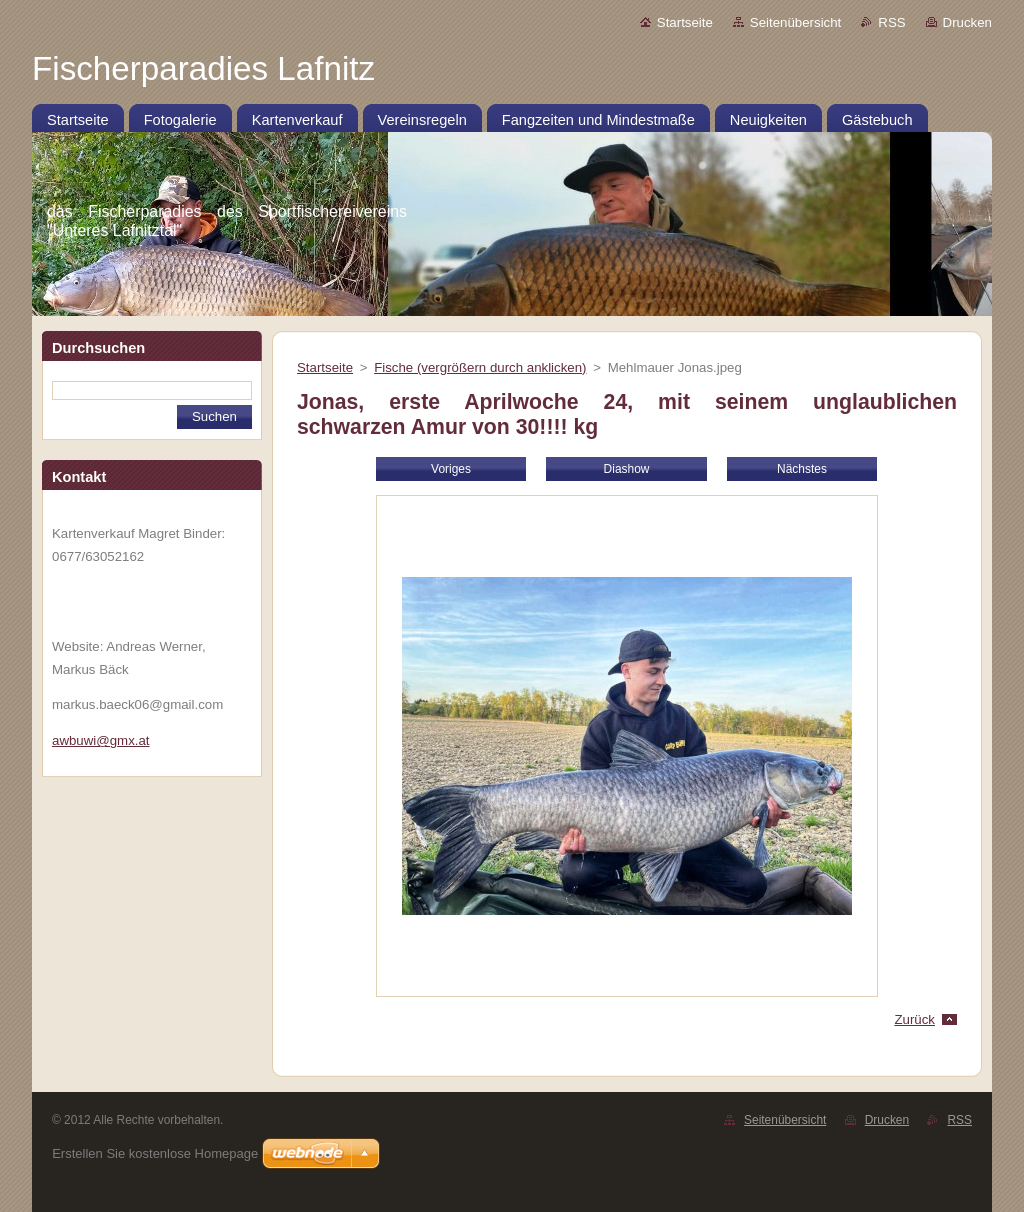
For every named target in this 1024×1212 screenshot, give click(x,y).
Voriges (451, 469)
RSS (891, 22)
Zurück (914, 1019)
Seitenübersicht (795, 22)
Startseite (685, 22)
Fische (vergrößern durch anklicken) (480, 367)
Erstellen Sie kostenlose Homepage (155, 1153)
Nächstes (802, 469)
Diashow (627, 469)
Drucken (967, 22)
